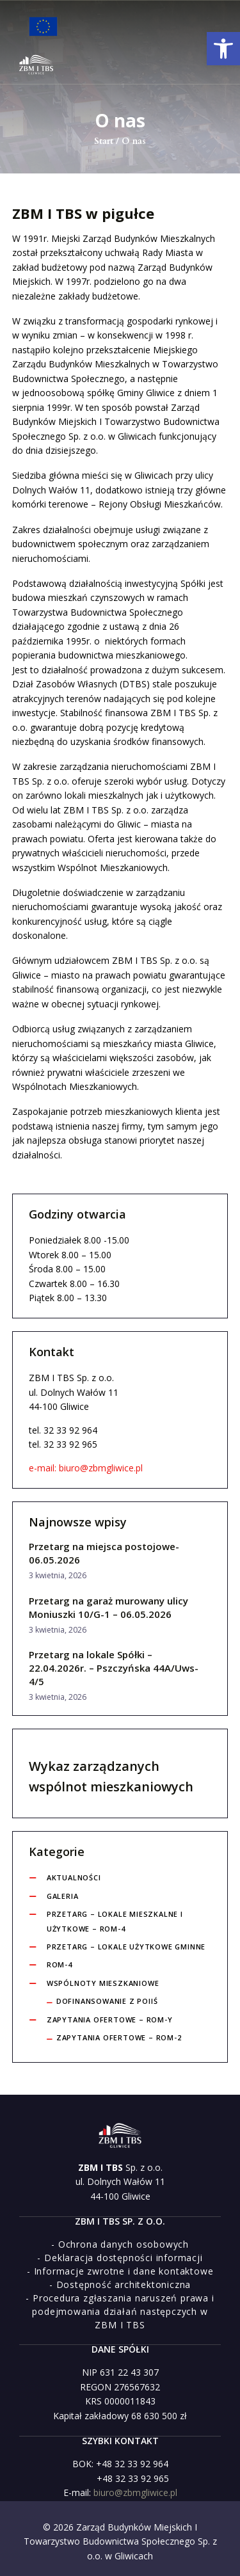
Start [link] (103, 141)
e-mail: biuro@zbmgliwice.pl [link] (86, 1468)
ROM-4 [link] (59, 1964)
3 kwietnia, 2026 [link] (57, 1575)
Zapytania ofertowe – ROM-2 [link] (119, 2037)
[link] (223, 48)
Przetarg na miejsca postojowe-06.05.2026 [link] (104, 1553)
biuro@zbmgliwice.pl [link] (135, 2492)
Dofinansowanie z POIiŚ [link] (107, 2001)
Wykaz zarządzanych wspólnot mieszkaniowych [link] (111, 1776)
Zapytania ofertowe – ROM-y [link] (110, 2019)
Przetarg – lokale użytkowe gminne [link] (126, 1946)
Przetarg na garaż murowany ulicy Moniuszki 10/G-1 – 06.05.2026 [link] (108, 1607)
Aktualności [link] (74, 1877)
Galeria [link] (63, 1896)
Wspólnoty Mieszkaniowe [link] (103, 1983)
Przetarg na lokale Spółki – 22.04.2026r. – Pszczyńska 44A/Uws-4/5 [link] (113, 1668)
